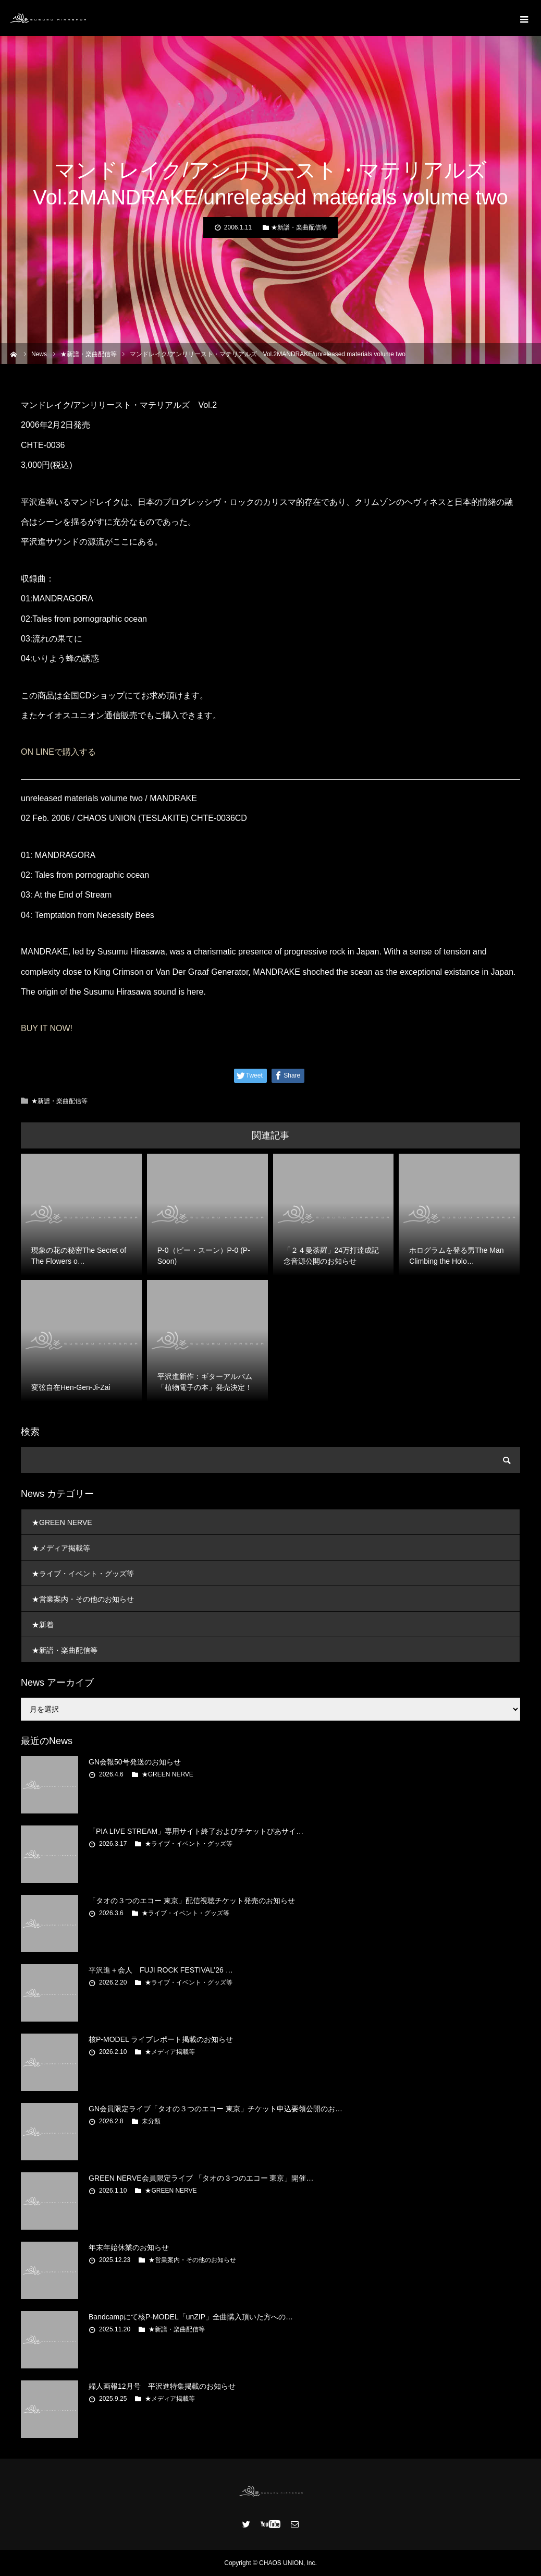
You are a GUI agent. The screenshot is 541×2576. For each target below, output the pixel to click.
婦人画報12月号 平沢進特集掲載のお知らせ (162, 2386)
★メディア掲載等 (61, 1548)
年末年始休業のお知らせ (129, 2247)
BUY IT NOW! (46, 1028)
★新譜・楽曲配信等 (299, 227)
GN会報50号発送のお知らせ (135, 1762)
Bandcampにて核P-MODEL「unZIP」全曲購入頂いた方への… (191, 2317)
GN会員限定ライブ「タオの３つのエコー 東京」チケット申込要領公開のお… (215, 2109)
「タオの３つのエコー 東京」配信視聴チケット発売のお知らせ (192, 1900)
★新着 (43, 1624)
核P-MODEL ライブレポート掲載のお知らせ (161, 2039)
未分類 (151, 2121)
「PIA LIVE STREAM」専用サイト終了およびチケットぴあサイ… (196, 1831)
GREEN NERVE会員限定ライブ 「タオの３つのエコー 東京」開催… (201, 2178)
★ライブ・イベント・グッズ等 (83, 1573)
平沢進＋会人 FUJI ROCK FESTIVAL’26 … (161, 1970)
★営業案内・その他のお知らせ (83, 1599)
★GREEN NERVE (62, 1522)
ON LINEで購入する (58, 751)
